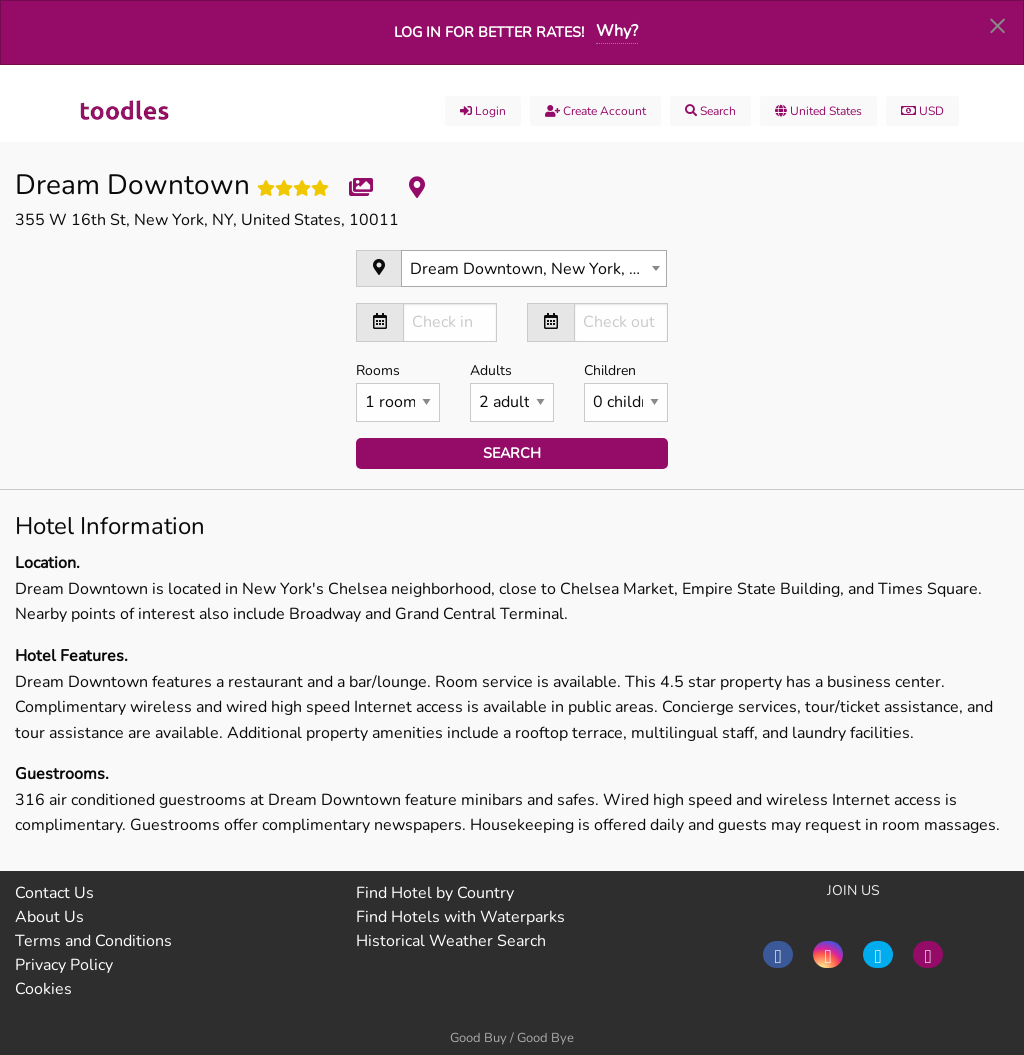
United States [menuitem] (818, 111)
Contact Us (54, 893)
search (512, 453)
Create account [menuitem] (595, 111)
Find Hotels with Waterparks (460, 917)
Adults (512, 391)
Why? (617, 31)
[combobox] (534, 268)
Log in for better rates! (489, 32)
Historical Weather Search (451, 941)
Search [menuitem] (710, 111)
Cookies (43, 989)
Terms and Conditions (93, 941)
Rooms (398, 391)
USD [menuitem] (922, 111)
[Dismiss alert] (997, 25)
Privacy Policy (64, 965)
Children (626, 391)
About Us (49, 917)
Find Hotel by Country (435, 893)
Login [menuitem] (483, 111)
